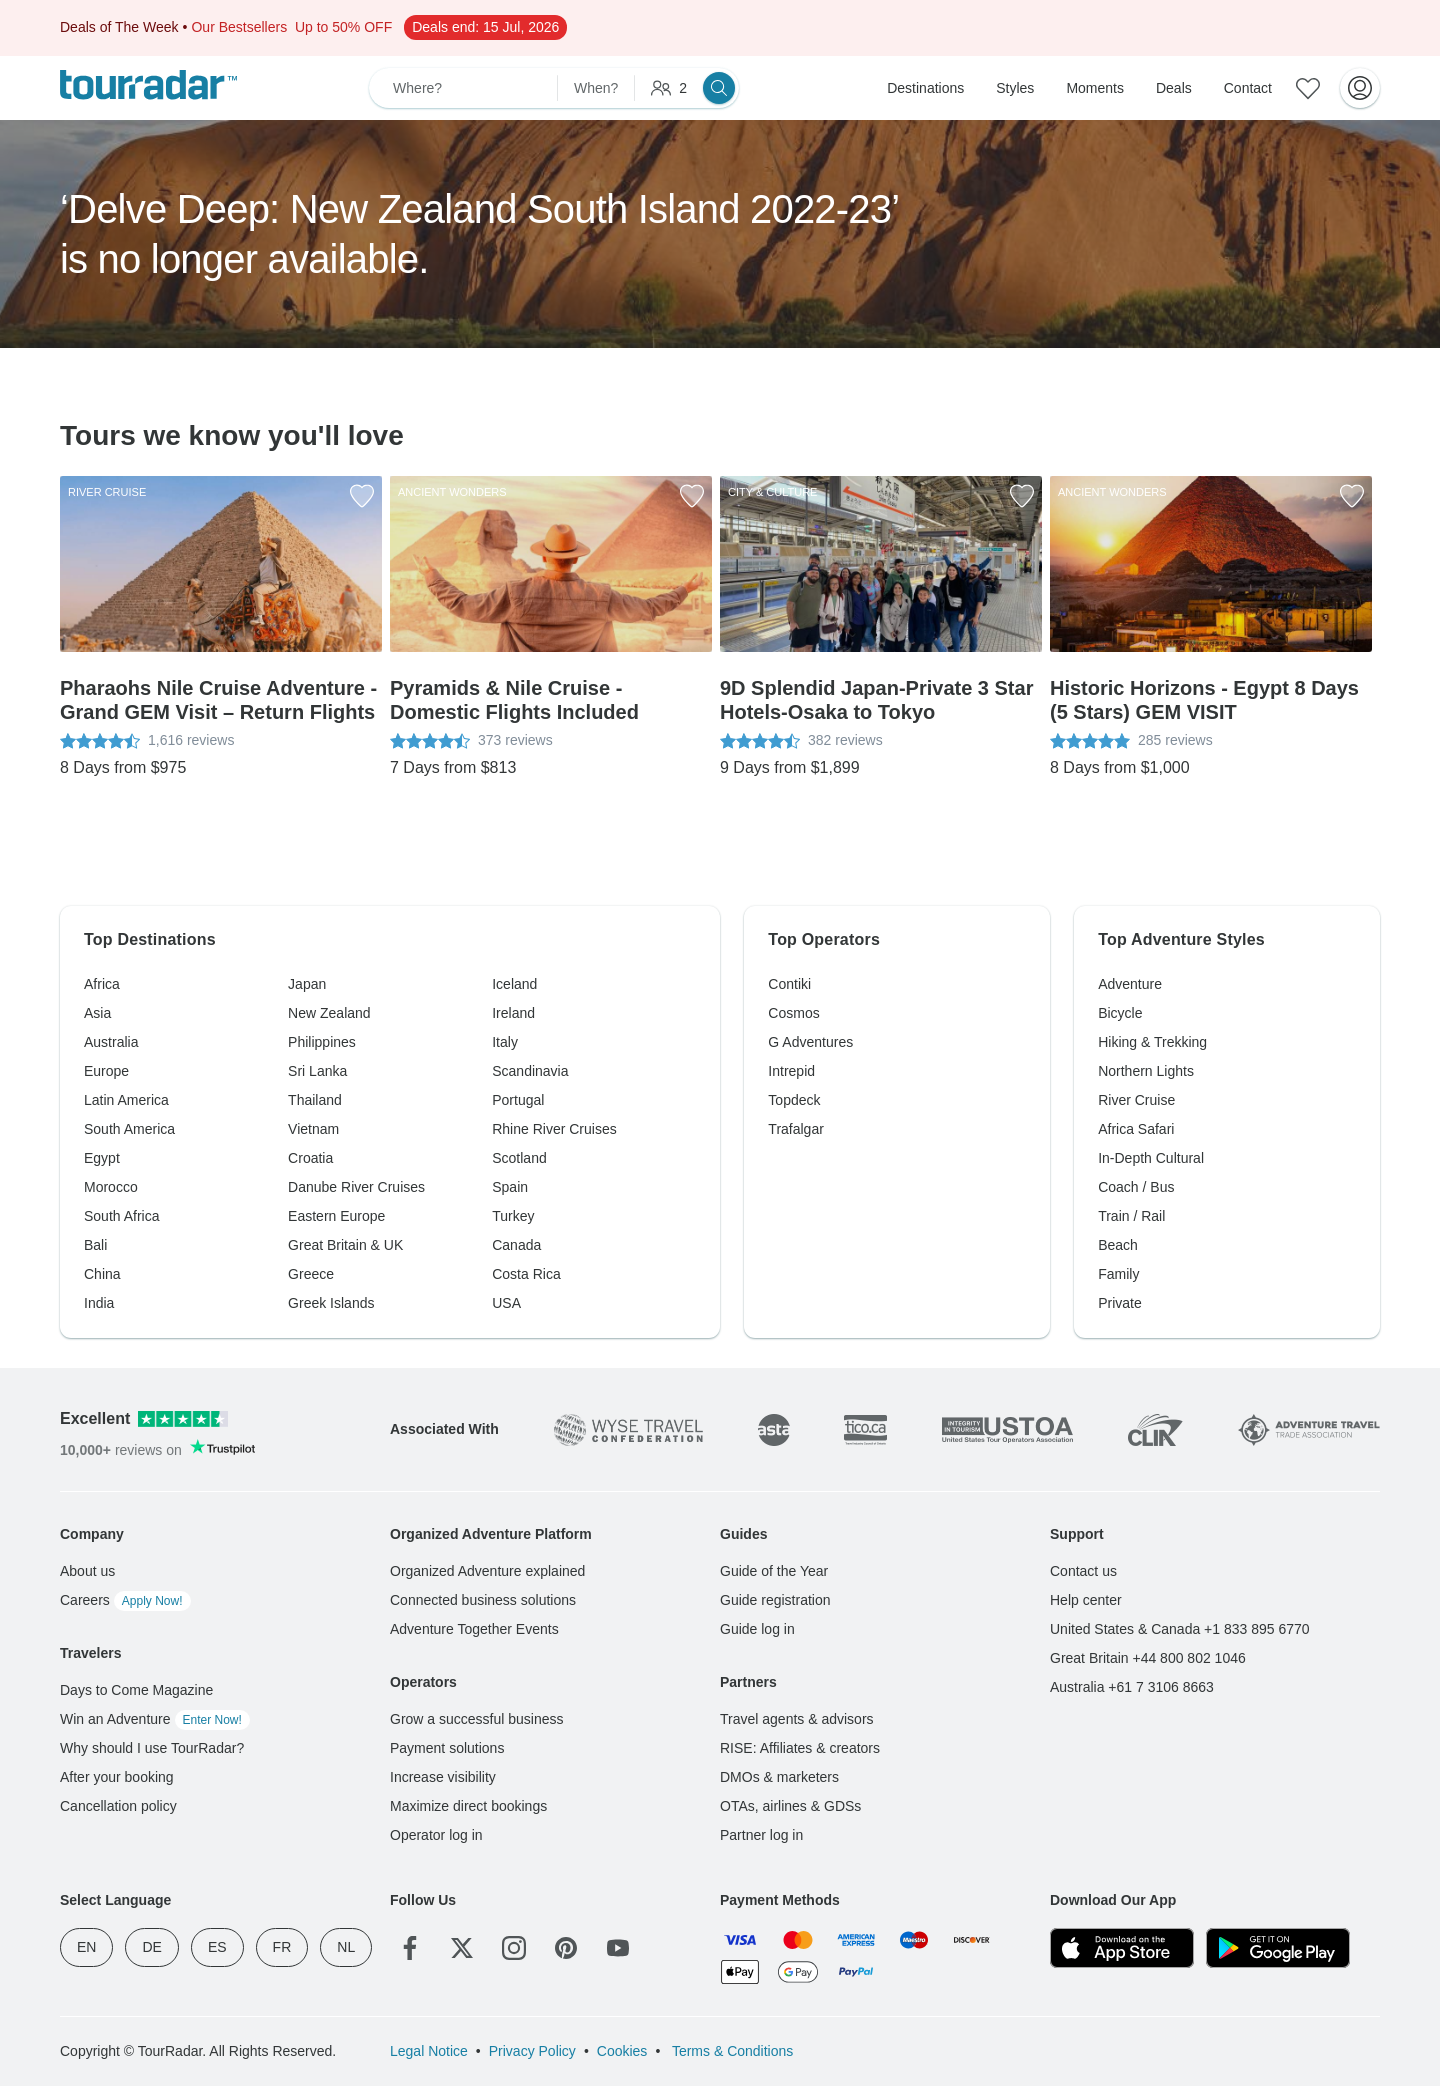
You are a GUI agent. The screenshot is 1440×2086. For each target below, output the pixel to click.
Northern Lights (1146, 1071)
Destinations (925, 88)
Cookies (622, 2051)
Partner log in (761, 1835)
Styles (1015, 88)
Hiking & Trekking (1152, 1042)
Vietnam (313, 1129)
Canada (516, 1245)
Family (1118, 1274)
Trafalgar (796, 1129)
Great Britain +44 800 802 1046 (1148, 1658)
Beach (1118, 1245)
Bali (95, 1245)
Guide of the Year (774, 1571)
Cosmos (793, 1013)
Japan (307, 984)
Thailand (315, 1100)
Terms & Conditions (730, 2051)
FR (282, 1947)
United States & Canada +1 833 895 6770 (1180, 1629)
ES (217, 1947)
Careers (125, 1600)
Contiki (789, 984)
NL (346, 1947)
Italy (505, 1042)
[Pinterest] (566, 1948)
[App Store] (1122, 1948)
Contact (1248, 88)
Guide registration (775, 1600)
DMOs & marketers (779, 1777)
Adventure (1130, 984)
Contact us (1083, 1571)
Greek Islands (331, 1303)
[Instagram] (514, 1948)
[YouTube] (618, 1948)
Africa (102, 984)
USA (506, 1303)
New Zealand (329, 1013)
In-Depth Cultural (1151, 1158)
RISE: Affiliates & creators (800, 1748)
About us (87, 1571)
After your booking (117, 1777)
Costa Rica (526, 1274)
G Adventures (810, 1042)
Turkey (513, 1216)
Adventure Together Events (474, 1629)
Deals (1174, 88)
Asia (97, 1013)
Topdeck (794, 1100)
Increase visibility (443, 1777)
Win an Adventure (155, 1719)
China (102, 1274)
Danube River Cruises (356, 1187)
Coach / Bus (1136, 1187)
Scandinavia (530, 1071)
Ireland (513, 1013)
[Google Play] (1278, 1948)
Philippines (322, 1042)
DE (151, 1947)
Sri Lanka (317, 1071)
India (99, 1303)
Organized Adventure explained (487, 1571)
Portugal (518, 1100)
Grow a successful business (477, 1719)
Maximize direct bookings (468, 1806)
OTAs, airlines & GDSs (790, 1806)
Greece (311, 1274)
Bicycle (1120, 1013)
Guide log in (757, 1629)
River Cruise (1136, 1100)
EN (86, 1947)
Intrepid (791, 1071)
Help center (1086, 1600)
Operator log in (436, 1835)
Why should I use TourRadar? (152, 1748)
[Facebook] (410, 1948)
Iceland (514, 984)
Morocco (111, 1187)
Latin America (126, 1100)
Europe (106, 1071)
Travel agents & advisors (797, 1719)
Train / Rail (1131, 1216)
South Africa (122, 1216)
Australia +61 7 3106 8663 (1132, 1687)
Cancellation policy (118, 1806)
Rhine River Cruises (554, 1129)
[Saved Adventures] (1308, 88)
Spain (510, 1187)
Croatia (310, 1158)
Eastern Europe (336, 1216)
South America (129, 1129)
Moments (1095, 88)
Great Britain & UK (345, 1245)
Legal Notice (429, 2051)
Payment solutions (447, 1748)
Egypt (102, 1158)
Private (1120, 1303)
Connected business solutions (483, 1600)
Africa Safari (1136, 1129)
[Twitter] (462, 1948)
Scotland (519, 1158)
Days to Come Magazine (136, 1690)
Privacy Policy (532, 2051)
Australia (111, 1042)
